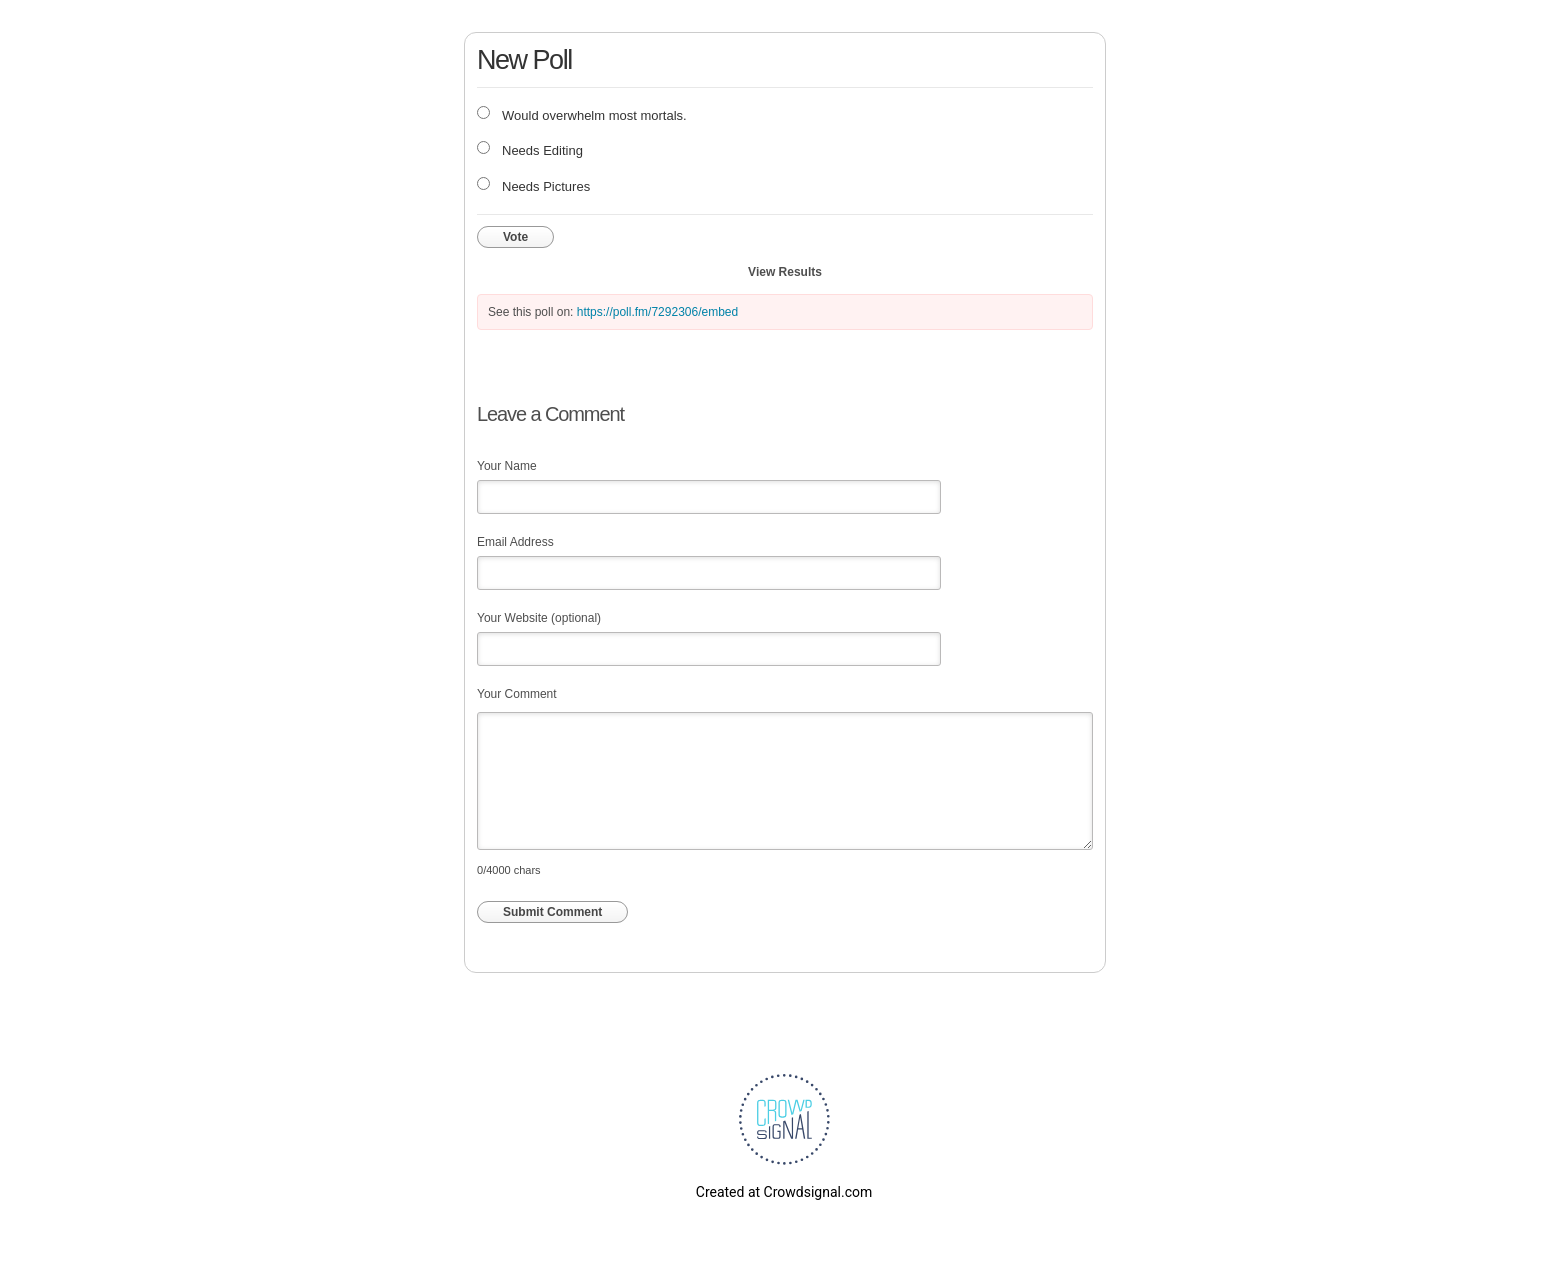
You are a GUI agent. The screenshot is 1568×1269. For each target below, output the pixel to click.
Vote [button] (515, 237)
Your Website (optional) (539, 618)
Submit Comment (552, 912)
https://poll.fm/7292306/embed (657, 312)
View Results (785, 272)
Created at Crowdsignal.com (784, 1192)
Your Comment (517, 694)
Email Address (515, 542)
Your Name (507, 466)
